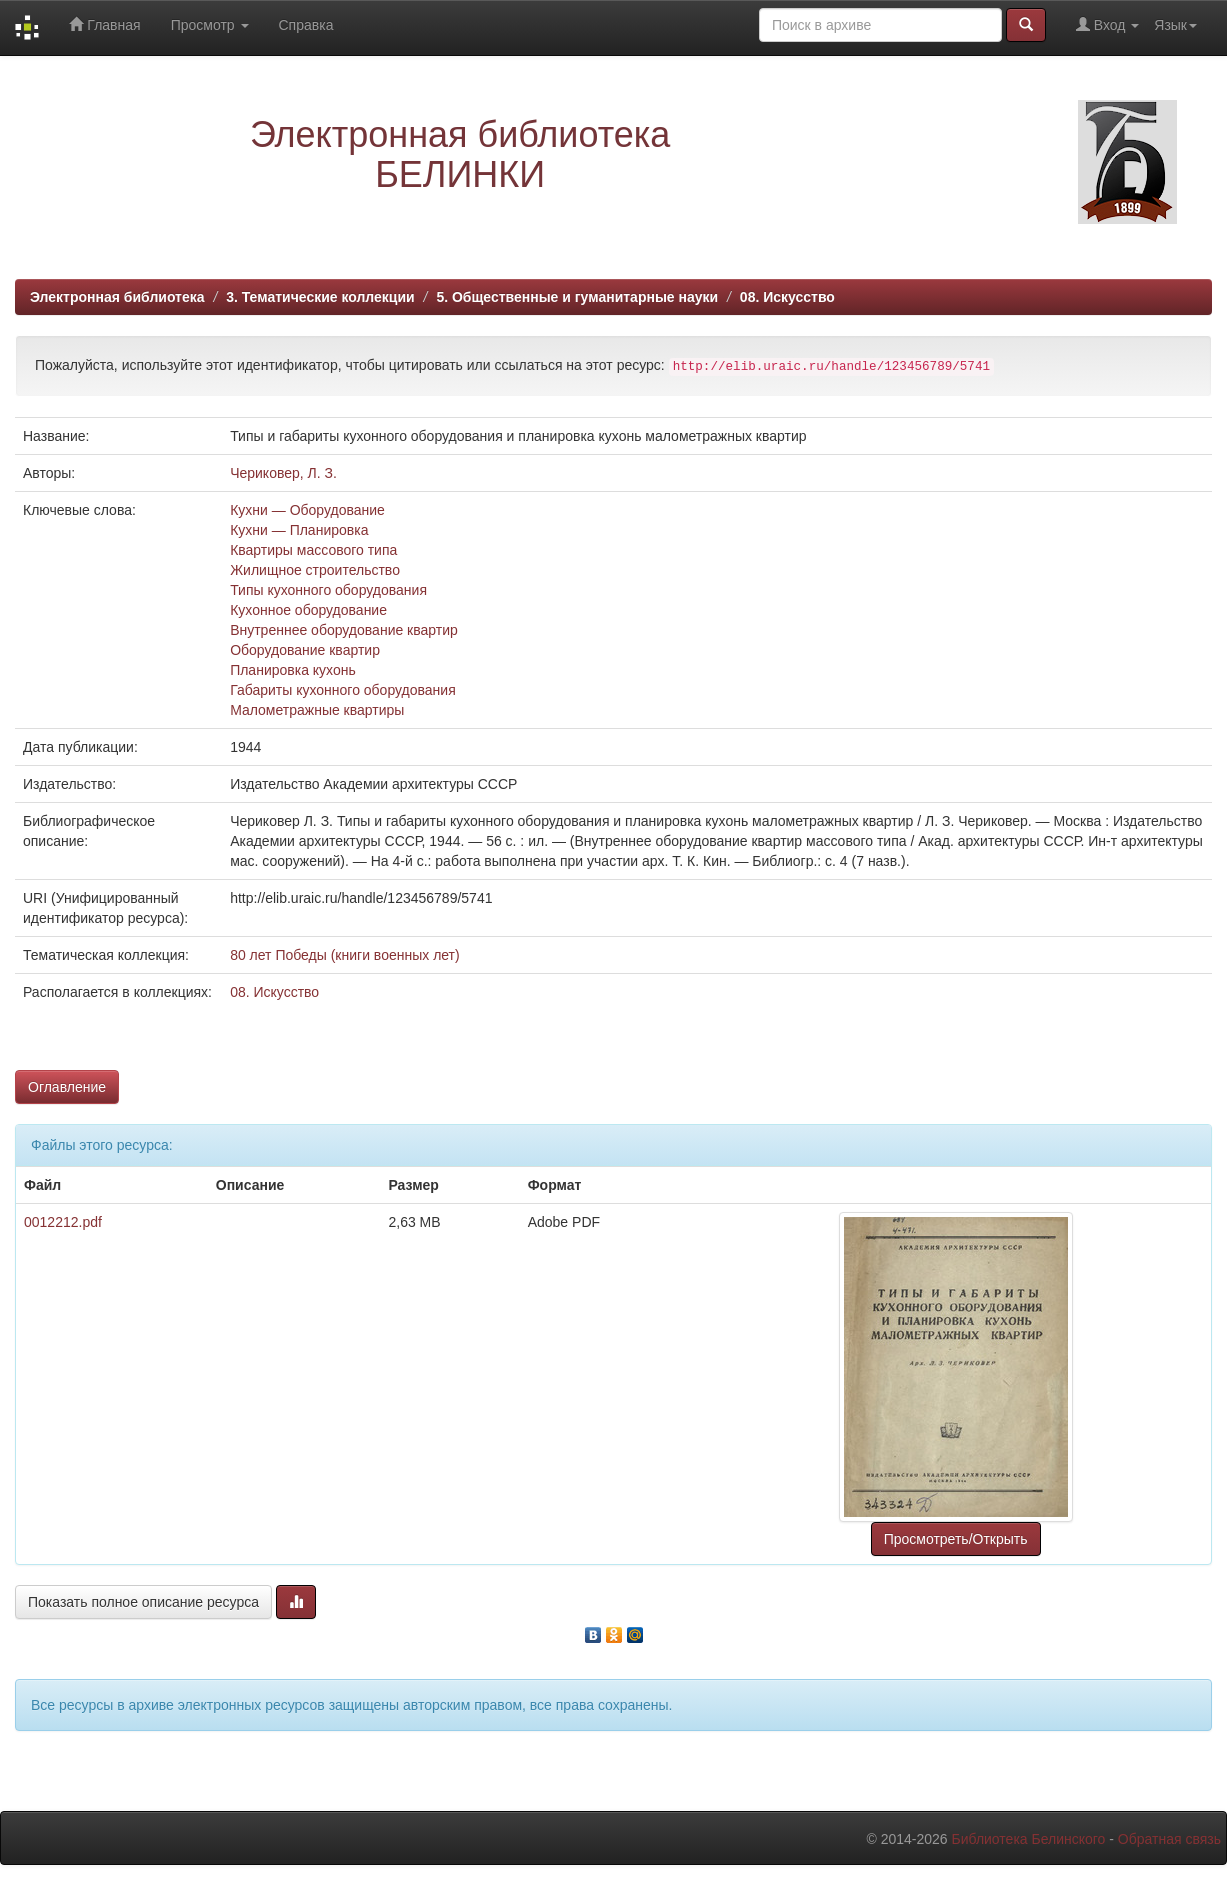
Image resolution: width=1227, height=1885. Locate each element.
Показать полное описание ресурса (143, 1602)
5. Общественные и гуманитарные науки (577, 297)
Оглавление (67, 1087)
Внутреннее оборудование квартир (344, 630)
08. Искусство (787, 297)
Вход (1107, 24)
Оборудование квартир (305, 650)
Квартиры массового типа (313, 550)
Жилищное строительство (315, 570)
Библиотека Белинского (1028, 1839)
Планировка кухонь (293, 670)
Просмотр (210, 25)
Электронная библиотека (117, 297)
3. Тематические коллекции (320, 297)
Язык (1175, 25)
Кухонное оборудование (308, 610)
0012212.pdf (63, 1222)
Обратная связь (1169, 1839)
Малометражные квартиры (317, 710)
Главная (104, 24)
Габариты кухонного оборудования (343, 690)
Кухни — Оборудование (307, 510)
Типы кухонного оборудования (328, 590)
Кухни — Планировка (299, 530)
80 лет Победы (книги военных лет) (345, 955)
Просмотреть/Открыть (956, 1539)
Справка (306, 25)
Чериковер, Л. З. (283, 473)
